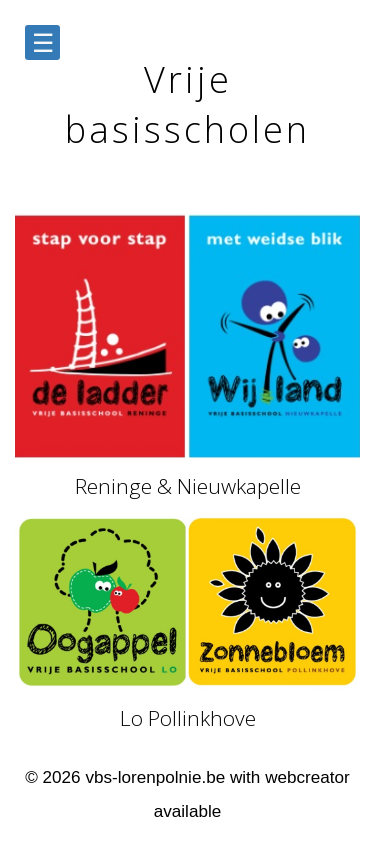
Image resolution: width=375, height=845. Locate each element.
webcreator (307, 777)
